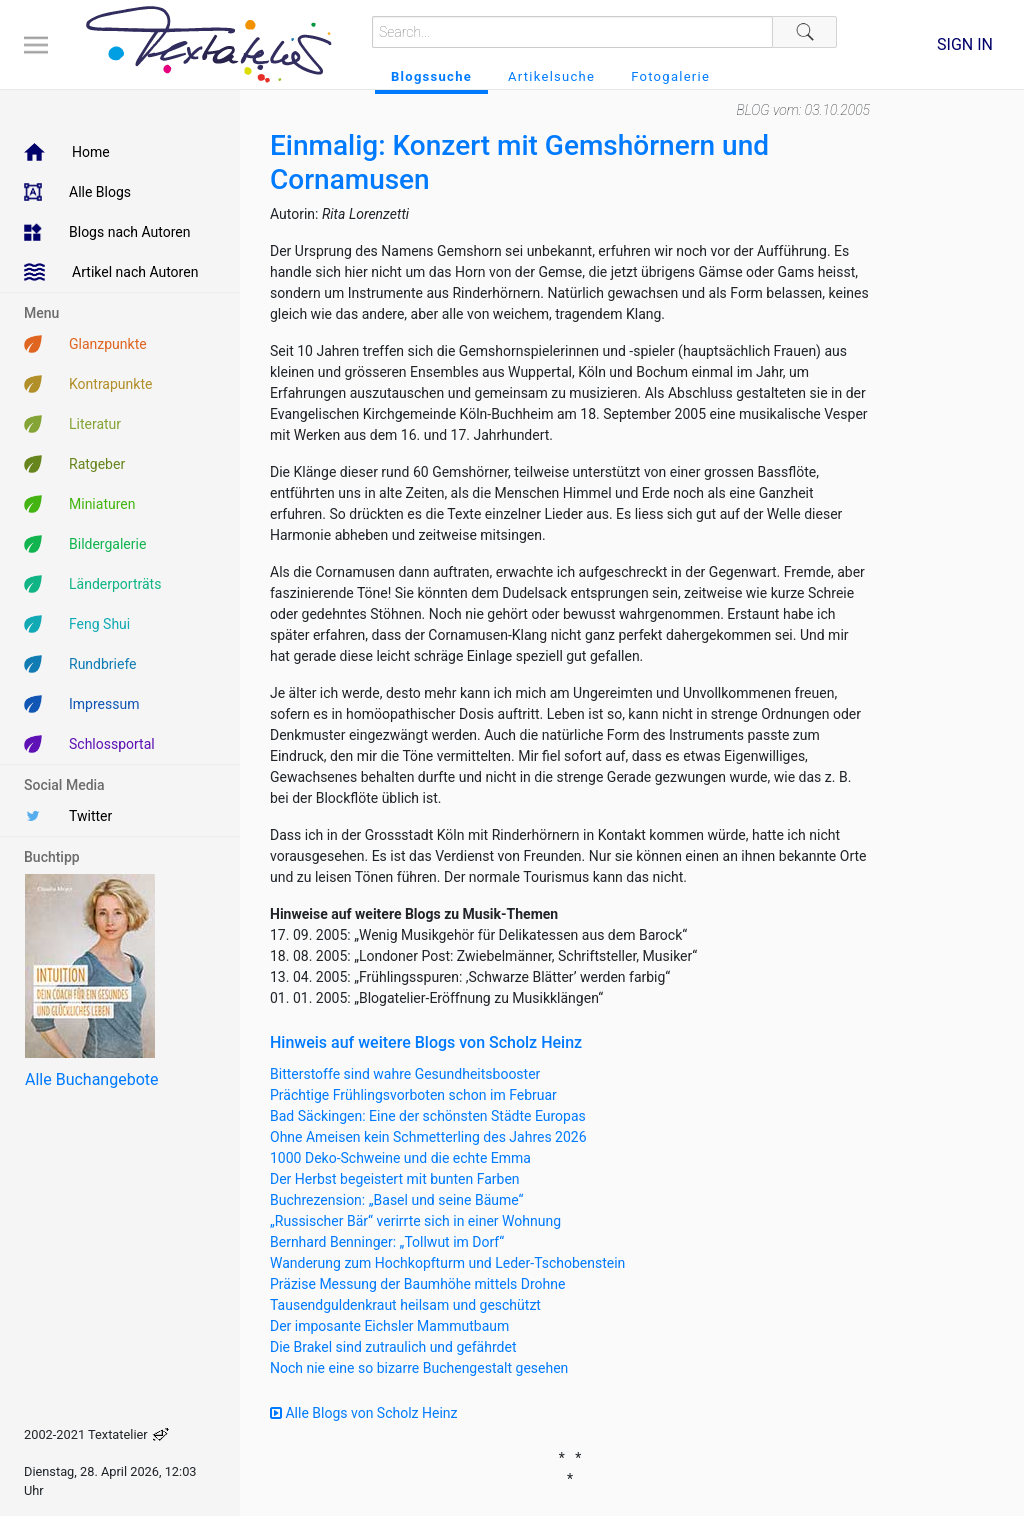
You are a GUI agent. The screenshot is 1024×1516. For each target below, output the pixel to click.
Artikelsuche (551, 76)
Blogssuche (431, 76)
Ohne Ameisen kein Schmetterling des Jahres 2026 (428, 1137)
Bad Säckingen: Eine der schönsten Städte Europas (428, 1116)
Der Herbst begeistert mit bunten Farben (395, 1179)
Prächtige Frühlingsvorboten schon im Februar (413, 1095)
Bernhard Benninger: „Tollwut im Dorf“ (387, 1242)
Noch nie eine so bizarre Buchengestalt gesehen (419, 1368)
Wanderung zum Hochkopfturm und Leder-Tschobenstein (447, 1263)
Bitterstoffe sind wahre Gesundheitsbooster (405, 1074)
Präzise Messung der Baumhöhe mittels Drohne (417, 1284)
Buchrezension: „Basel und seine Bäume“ (397, 1200)
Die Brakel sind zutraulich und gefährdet (393, 1347)
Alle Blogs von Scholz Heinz (364, 1413)
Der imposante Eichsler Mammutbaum (389, 1326)
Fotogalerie (670, 76)
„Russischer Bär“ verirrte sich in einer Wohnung (415, 1221)
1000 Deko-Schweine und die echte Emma (400, 1158)
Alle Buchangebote (91, 1079)
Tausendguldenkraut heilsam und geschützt (405, 1305)
